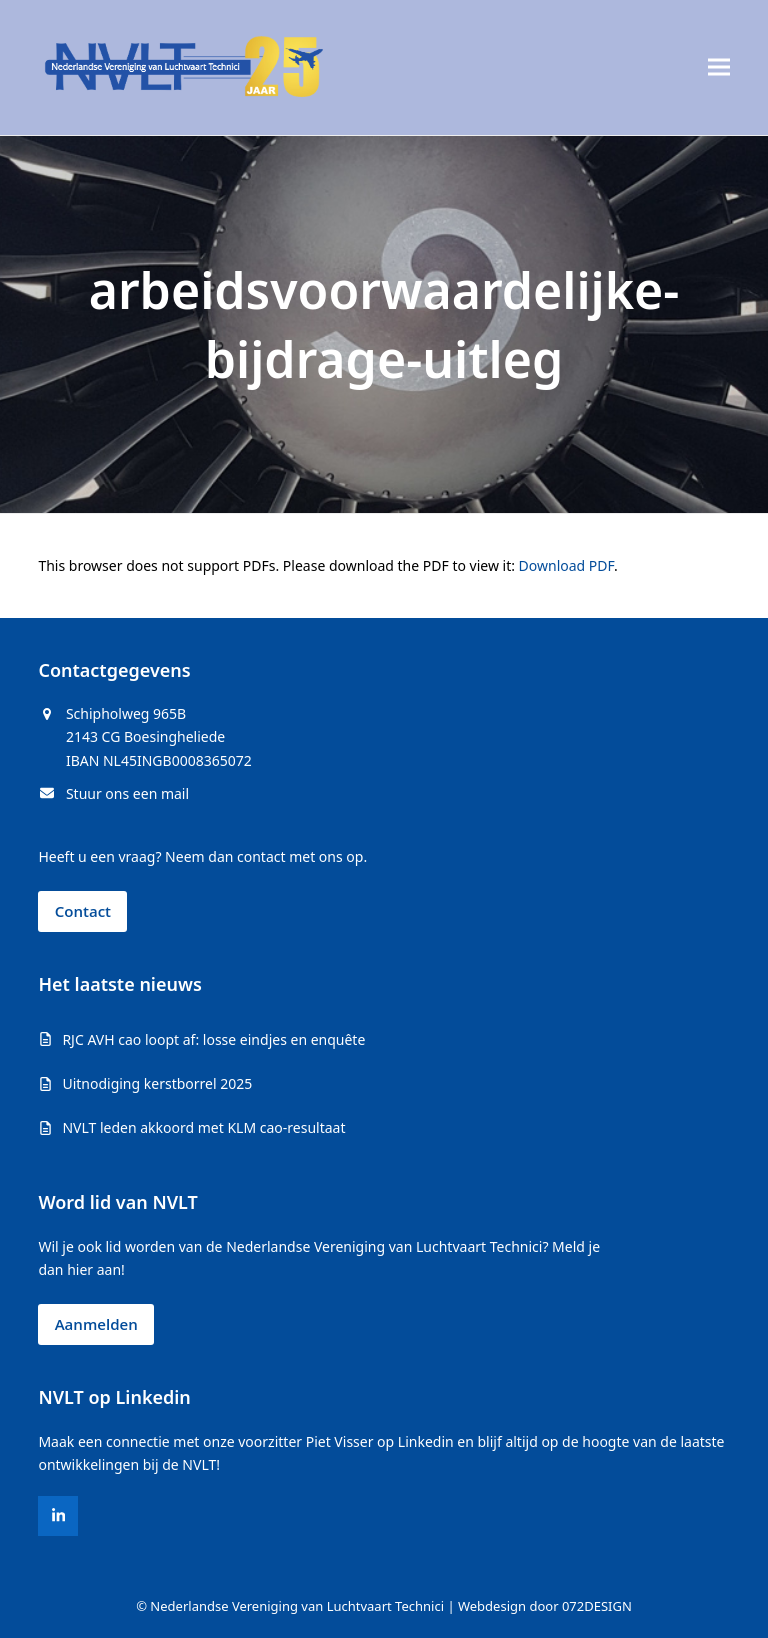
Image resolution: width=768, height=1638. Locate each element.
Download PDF (566, 565)
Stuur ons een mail (127, 793)
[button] (719, 67)
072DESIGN (597, 1606)
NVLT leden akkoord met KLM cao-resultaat (203, 1127)
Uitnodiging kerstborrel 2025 (157, 1083)
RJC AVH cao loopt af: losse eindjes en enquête (213, 1039)
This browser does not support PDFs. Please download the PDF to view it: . (327, 565)
